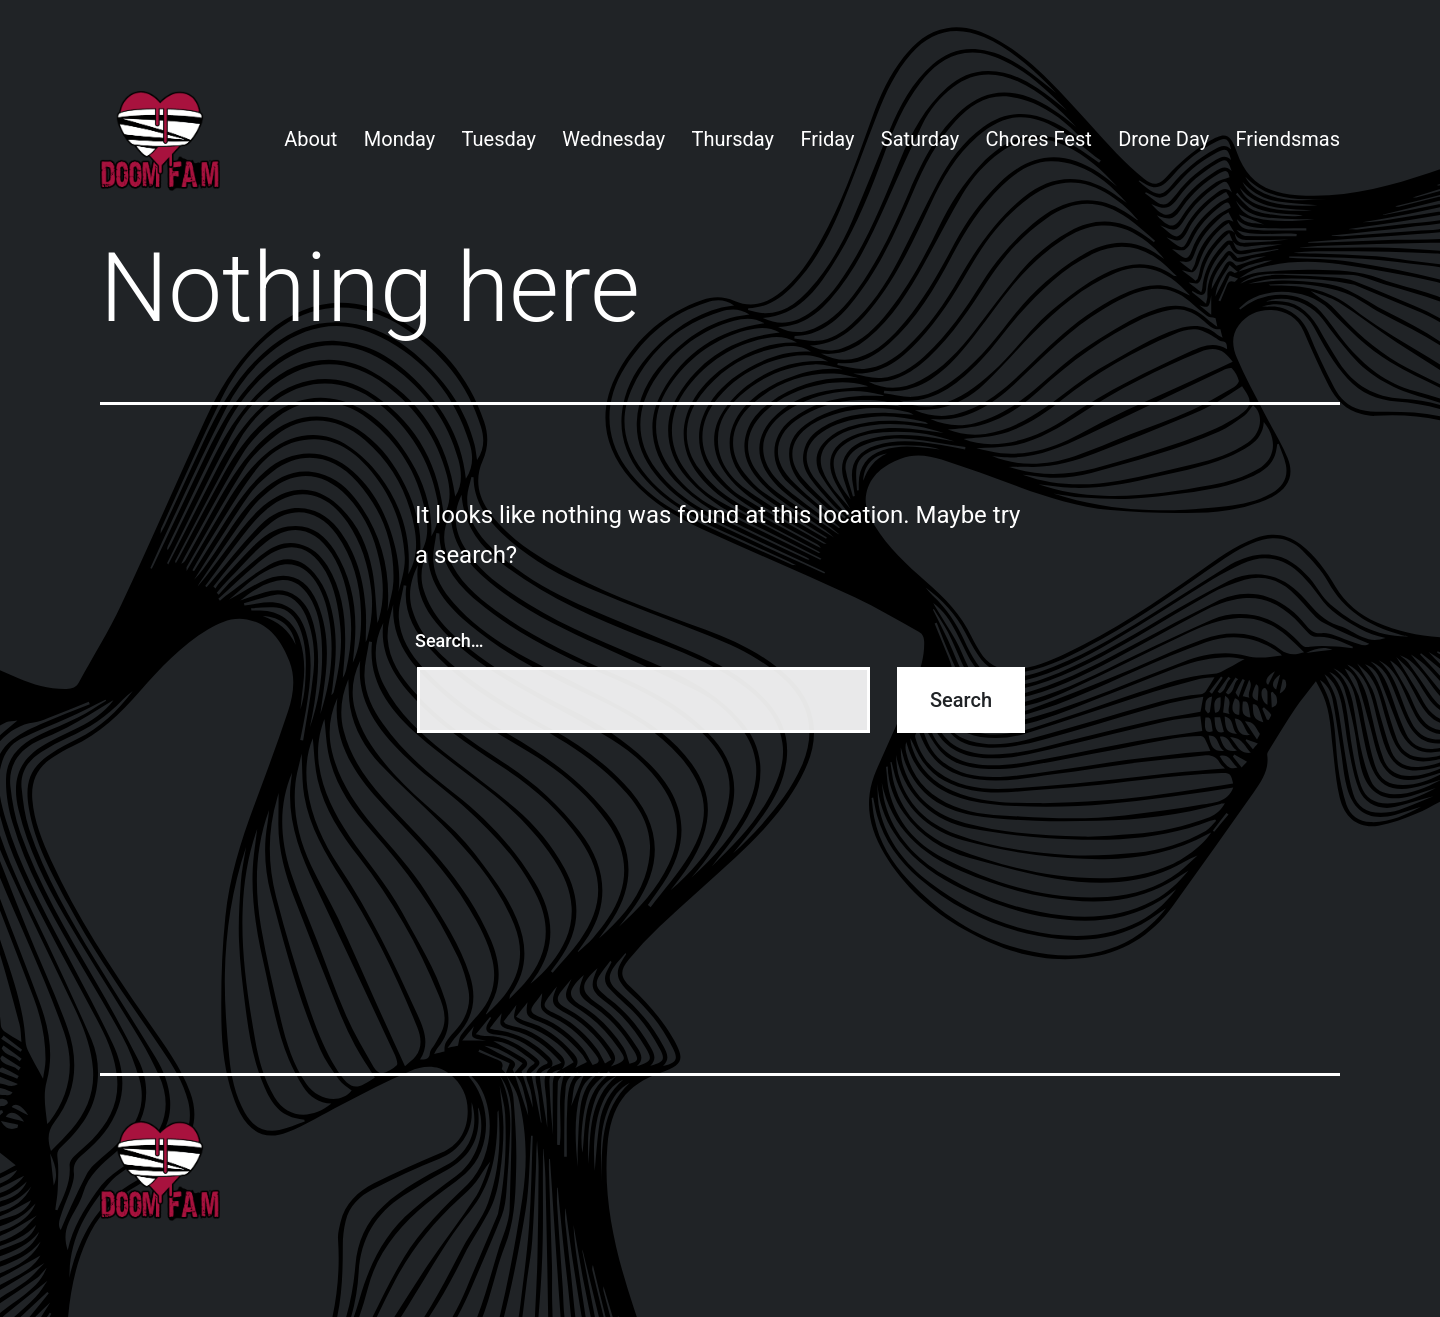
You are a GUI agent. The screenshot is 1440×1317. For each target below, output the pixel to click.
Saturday (920, 139)
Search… (449, 640)
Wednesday (613, 139)
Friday (827, 139)
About (310, 139)
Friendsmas (1288, 139)
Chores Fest (1039, 139)
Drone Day (1163, 139)
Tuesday (499, 139)
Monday (399, 139)
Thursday (733, 139)
